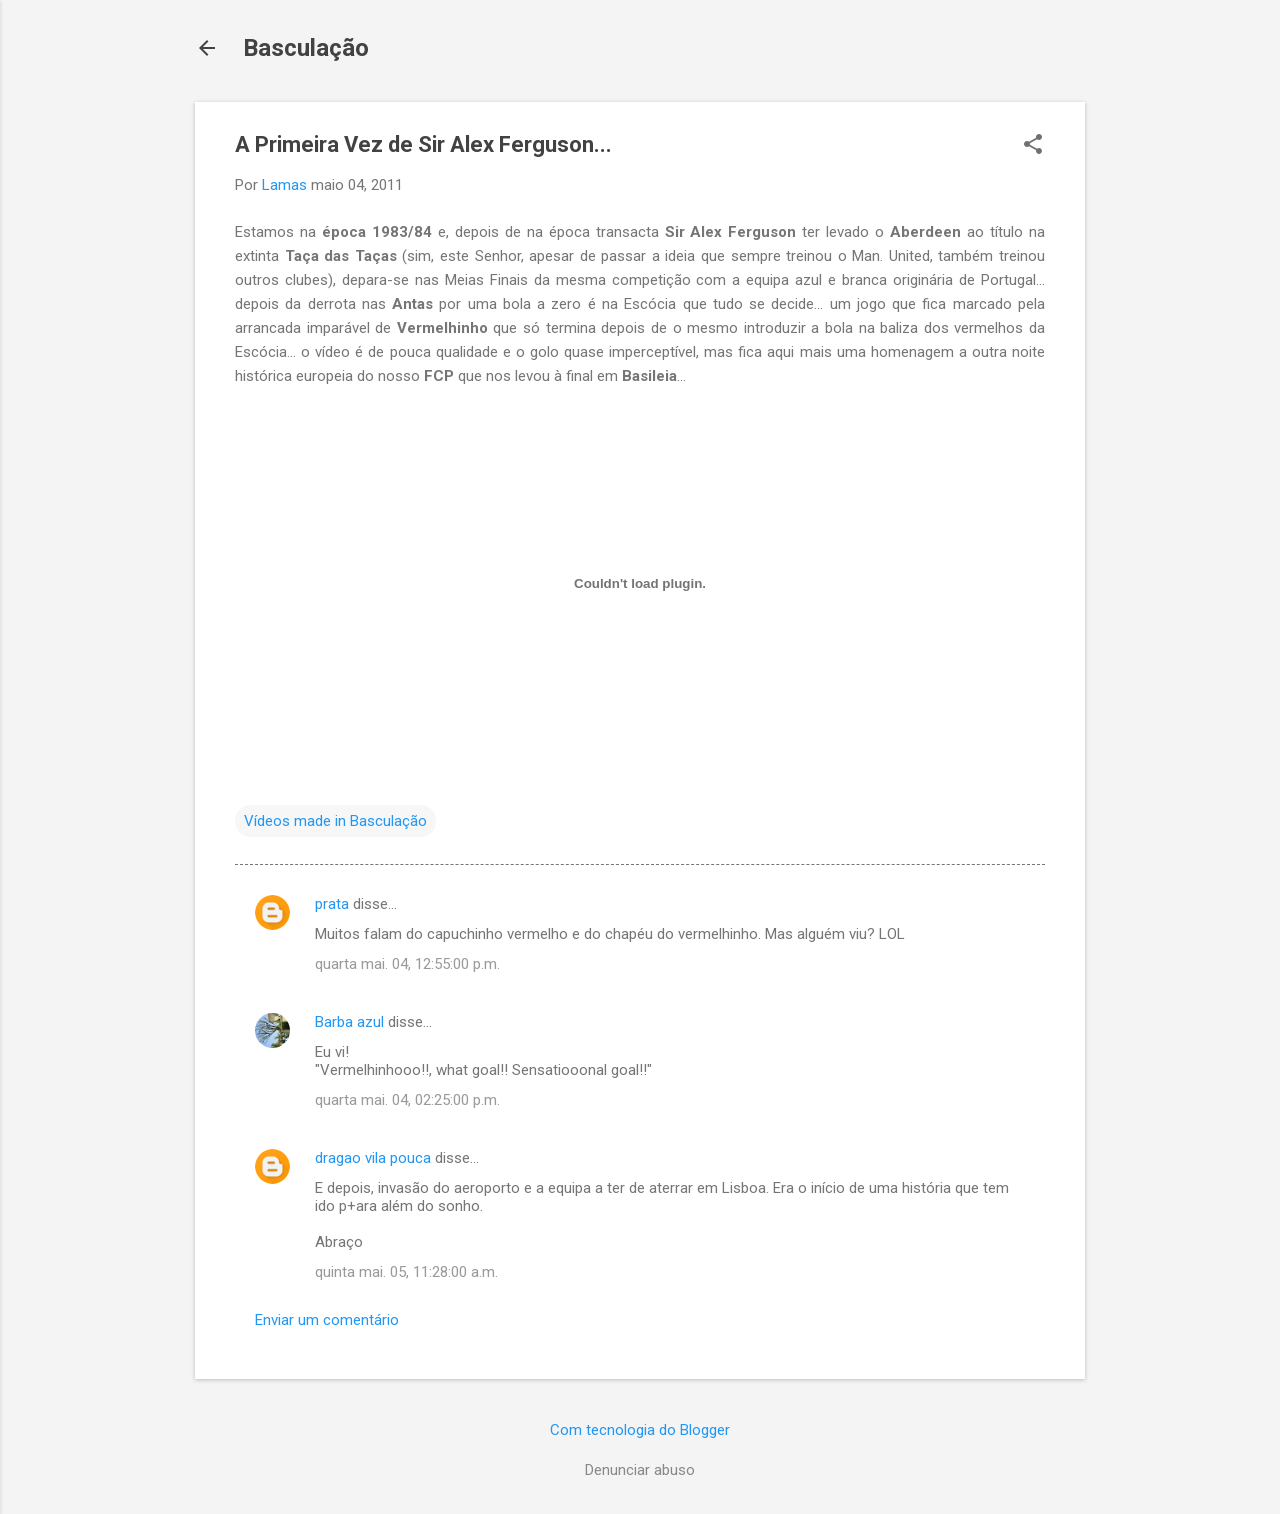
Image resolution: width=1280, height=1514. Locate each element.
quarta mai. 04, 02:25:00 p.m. (407, 1100)
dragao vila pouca (373, 1158)
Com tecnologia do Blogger (640, 1430)
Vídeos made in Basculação (335, 821)
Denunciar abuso (640, 1470)
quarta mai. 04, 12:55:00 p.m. (407, 964)
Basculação (306, 48)
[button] (1033, 146)
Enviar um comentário (327, 1320)
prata (332, 904)
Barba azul (349, 1022)
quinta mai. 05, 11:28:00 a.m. (406, 1272)
